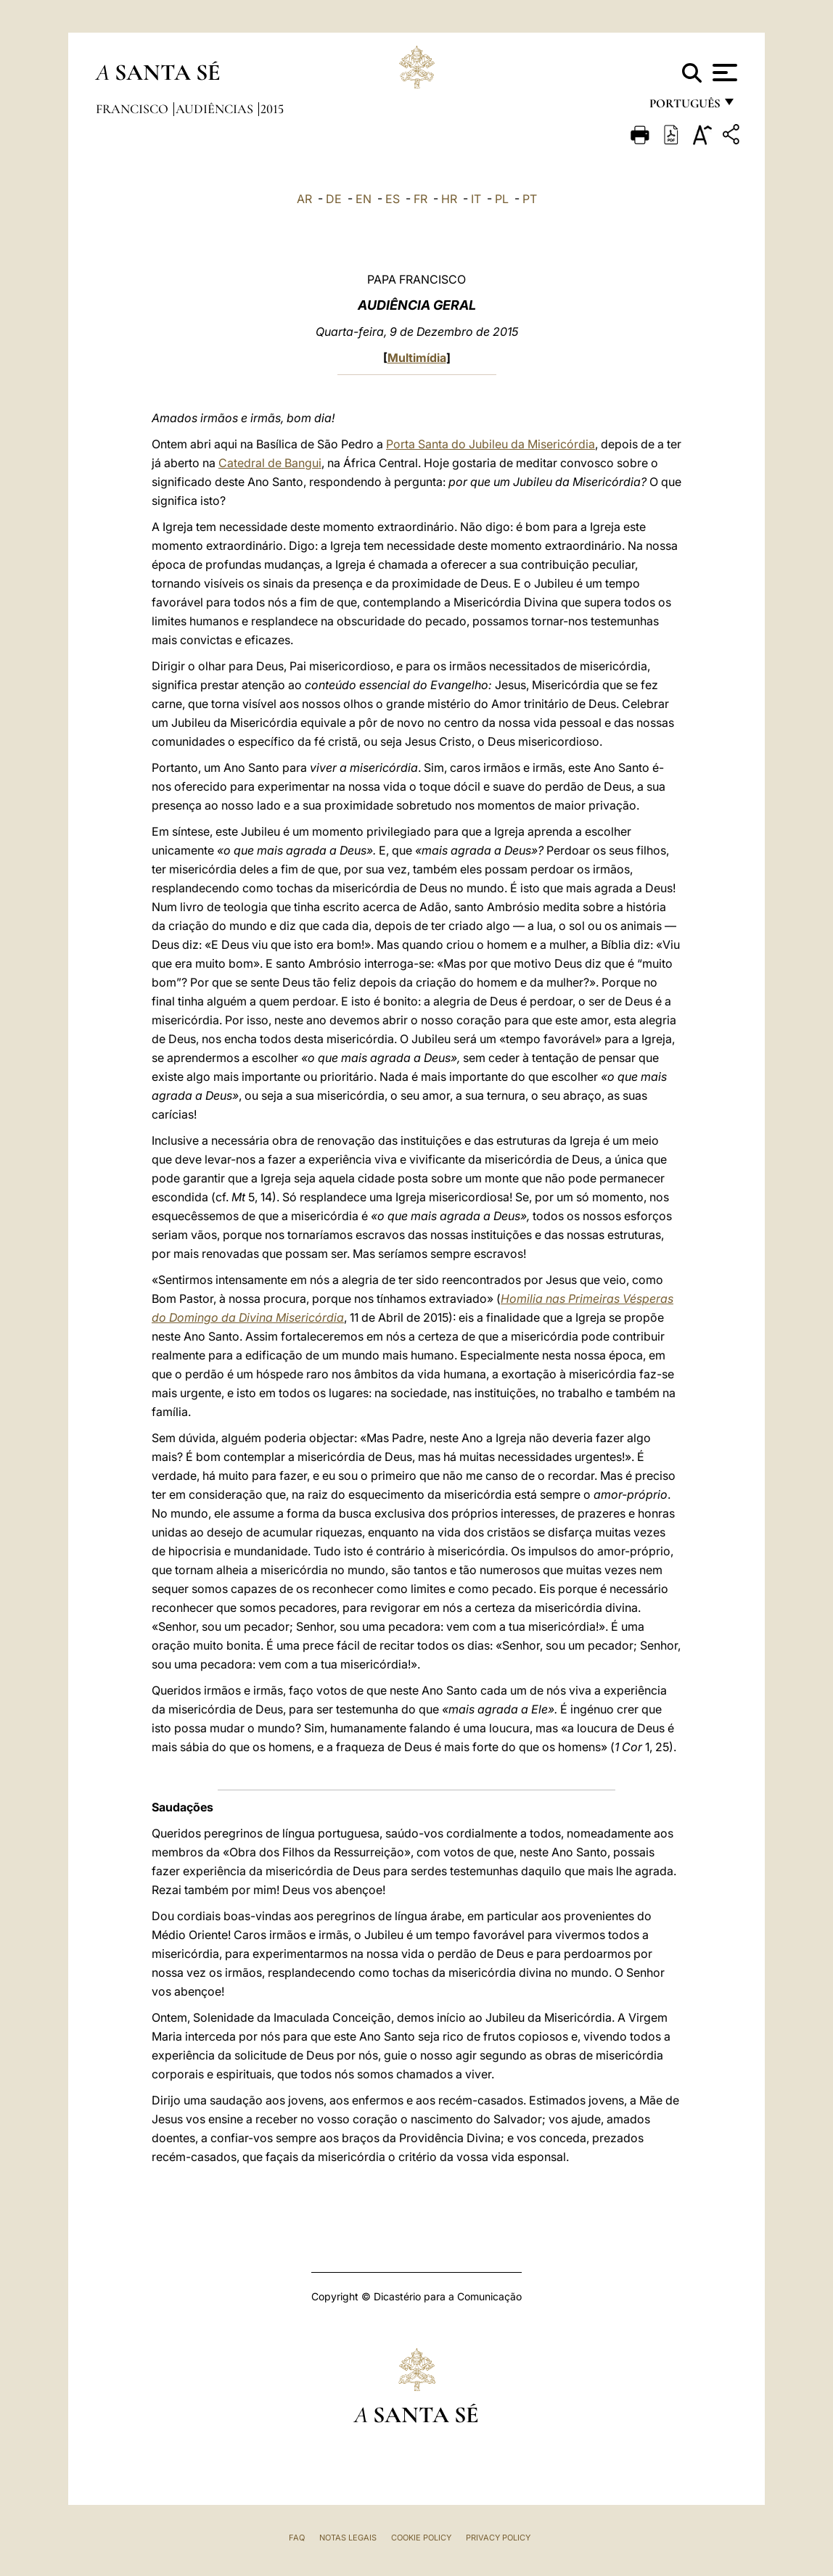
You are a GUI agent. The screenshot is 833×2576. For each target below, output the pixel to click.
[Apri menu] (723, 72)
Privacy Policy (498, 2537)
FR (420, 199)
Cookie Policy (421, 2537)
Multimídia (416, 357)
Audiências (216, 109)
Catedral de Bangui (269, 463)
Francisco (133, 109)
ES (392, 199)
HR (449, 199)
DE (334, 199)
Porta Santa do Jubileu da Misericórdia (490, 444)
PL (502, 199)
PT (529, 199)
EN (364, 199)
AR (304, 199)
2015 (272, 109)
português (684, 107)
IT (476, 199)
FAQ (297, 2537)
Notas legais (348, 2537)
